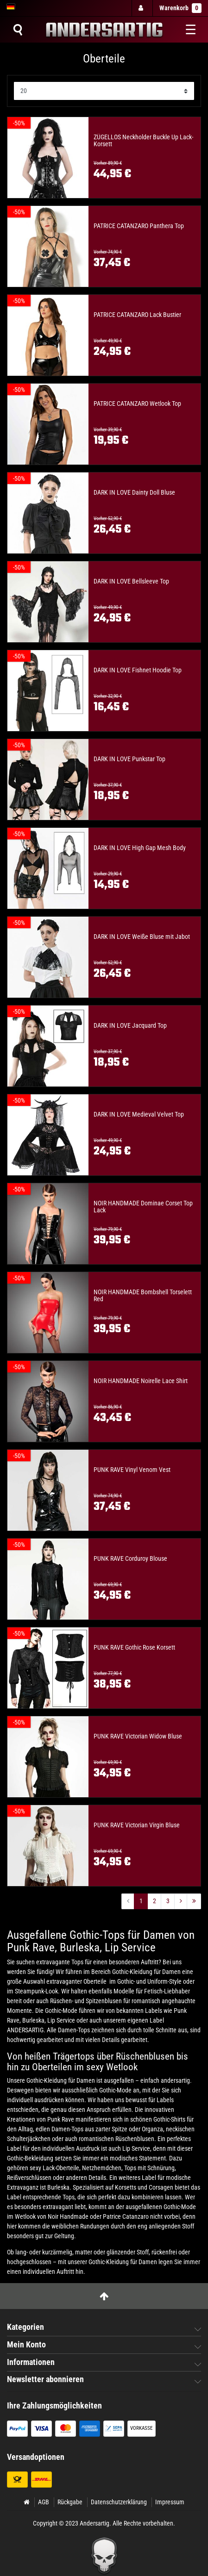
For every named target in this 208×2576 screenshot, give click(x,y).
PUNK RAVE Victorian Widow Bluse (138, 1736)
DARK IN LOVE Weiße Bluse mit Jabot (142, 936)
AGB (43, 2502)
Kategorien (25, 2327)
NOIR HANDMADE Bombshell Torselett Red (143, 1296)
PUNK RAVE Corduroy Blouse (130, 1558)
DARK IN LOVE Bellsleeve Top (131, 581)
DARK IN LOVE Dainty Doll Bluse (134, 492)
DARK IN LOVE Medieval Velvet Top (139, 1114)
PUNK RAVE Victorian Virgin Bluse (137, 1825)
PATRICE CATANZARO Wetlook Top (137, 403)
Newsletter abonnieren (45, 2379)
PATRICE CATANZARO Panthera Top (139, 226)
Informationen (31, 2362)
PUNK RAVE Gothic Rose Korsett (134, 1647)
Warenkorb (180, 8)
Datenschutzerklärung (119, 2502)
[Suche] (17, 29)
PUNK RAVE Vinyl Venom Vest (132, 1469)
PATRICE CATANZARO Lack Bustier (137, 314)
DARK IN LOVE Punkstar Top (129, 759)
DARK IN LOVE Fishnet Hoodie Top (138, 670)
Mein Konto (26, 2344)
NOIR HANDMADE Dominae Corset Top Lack (143, 1207)
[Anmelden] (141, 8)
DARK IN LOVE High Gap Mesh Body (140, 847)
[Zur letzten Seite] (194, 1901)
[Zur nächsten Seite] (180, 1901)
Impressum (169, 2502)
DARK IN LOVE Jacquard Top (130, 1025)
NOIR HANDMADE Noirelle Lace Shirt (141, 1381)
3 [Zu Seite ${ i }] (168, 1901)
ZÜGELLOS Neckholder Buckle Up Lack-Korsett (143, 141)
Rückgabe (69, 2502)
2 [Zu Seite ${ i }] (154, 1901)
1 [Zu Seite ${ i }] (141, 1901)
